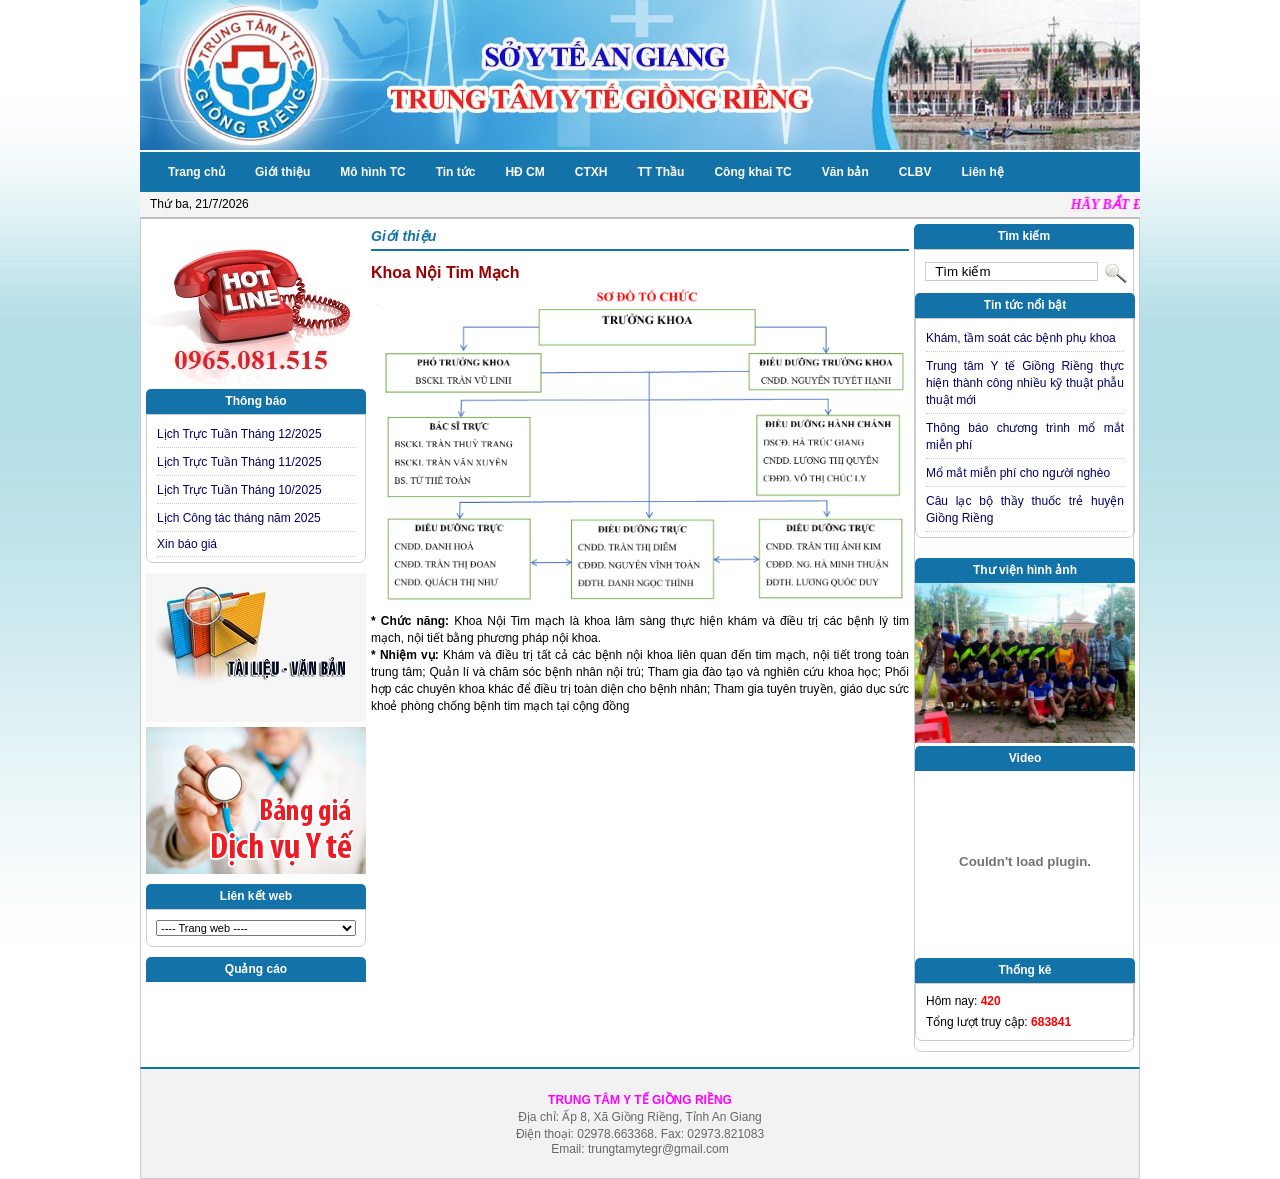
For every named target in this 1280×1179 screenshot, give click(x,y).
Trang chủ (196, 172)
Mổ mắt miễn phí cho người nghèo (1018, 473)
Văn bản (845, 172)
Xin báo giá (187, 544)
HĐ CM (524, 172)
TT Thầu (660, 172)
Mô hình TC (372, 172)
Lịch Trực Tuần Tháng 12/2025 (239, 434)
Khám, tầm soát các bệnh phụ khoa (1021, 338)
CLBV (915, 172)
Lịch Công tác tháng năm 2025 (239, 518)
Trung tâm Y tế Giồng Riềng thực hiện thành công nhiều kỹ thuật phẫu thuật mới (1025, 383)
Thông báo (255, 401)
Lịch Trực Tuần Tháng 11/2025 (239, 462)
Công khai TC (752, 172)
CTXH (591, 172)
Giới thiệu (282, 172)
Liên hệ (982, 172)
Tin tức (456, 172)
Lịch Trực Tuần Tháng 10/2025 (239, 490)
